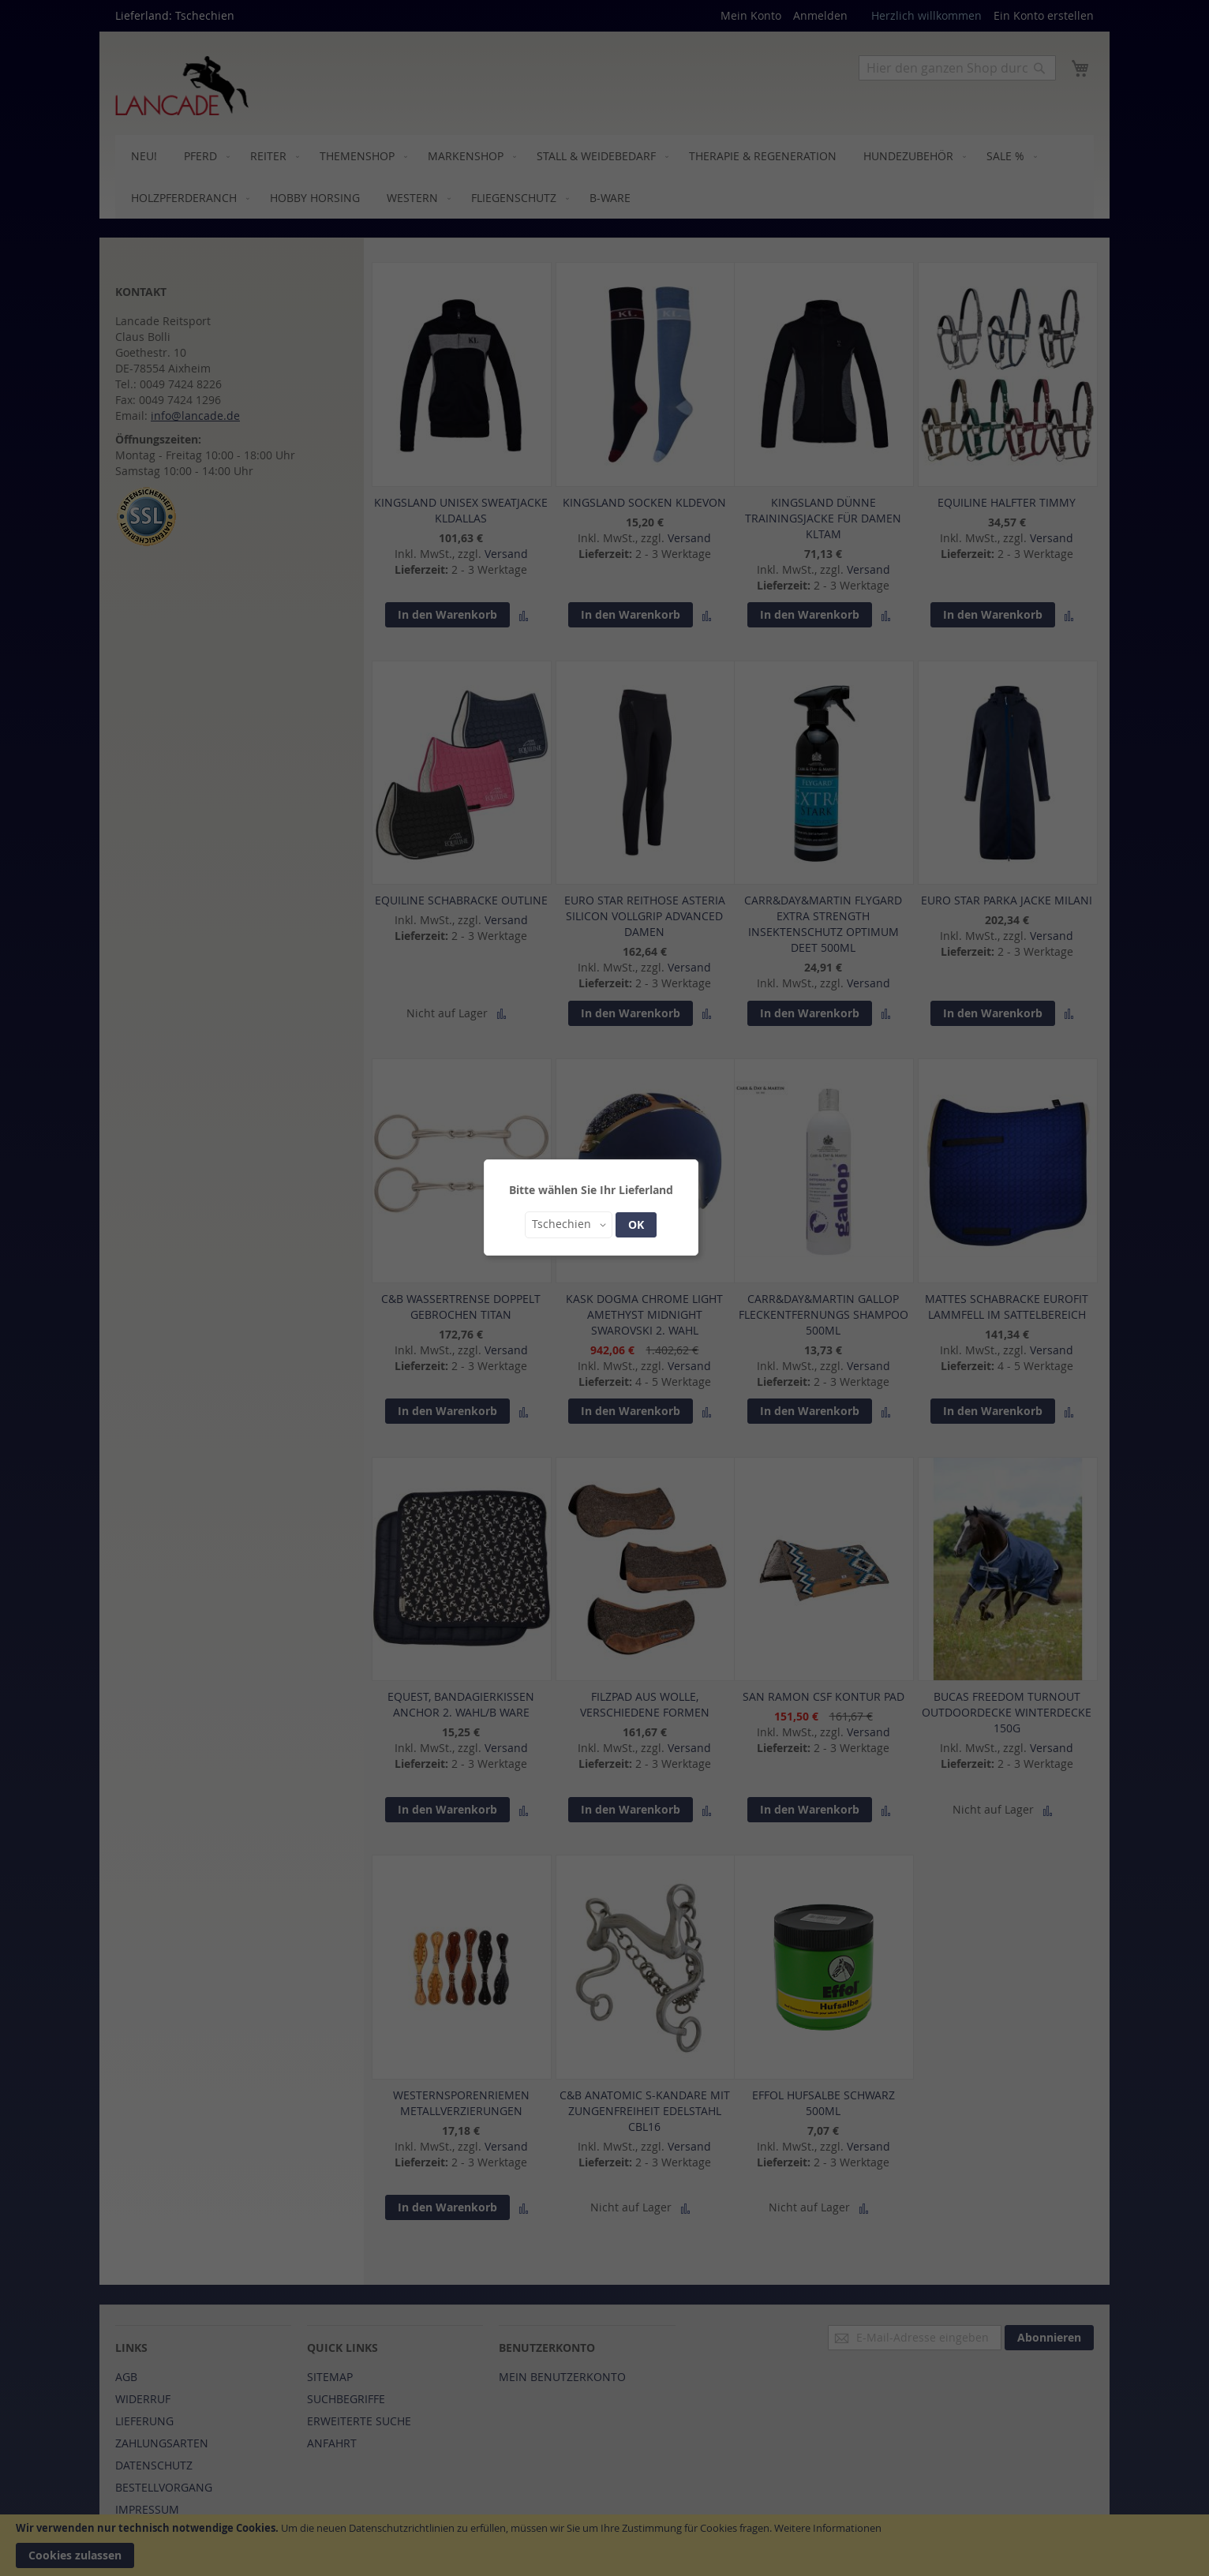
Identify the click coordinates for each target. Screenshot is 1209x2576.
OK (636, 1224)
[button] (568, 1224)
